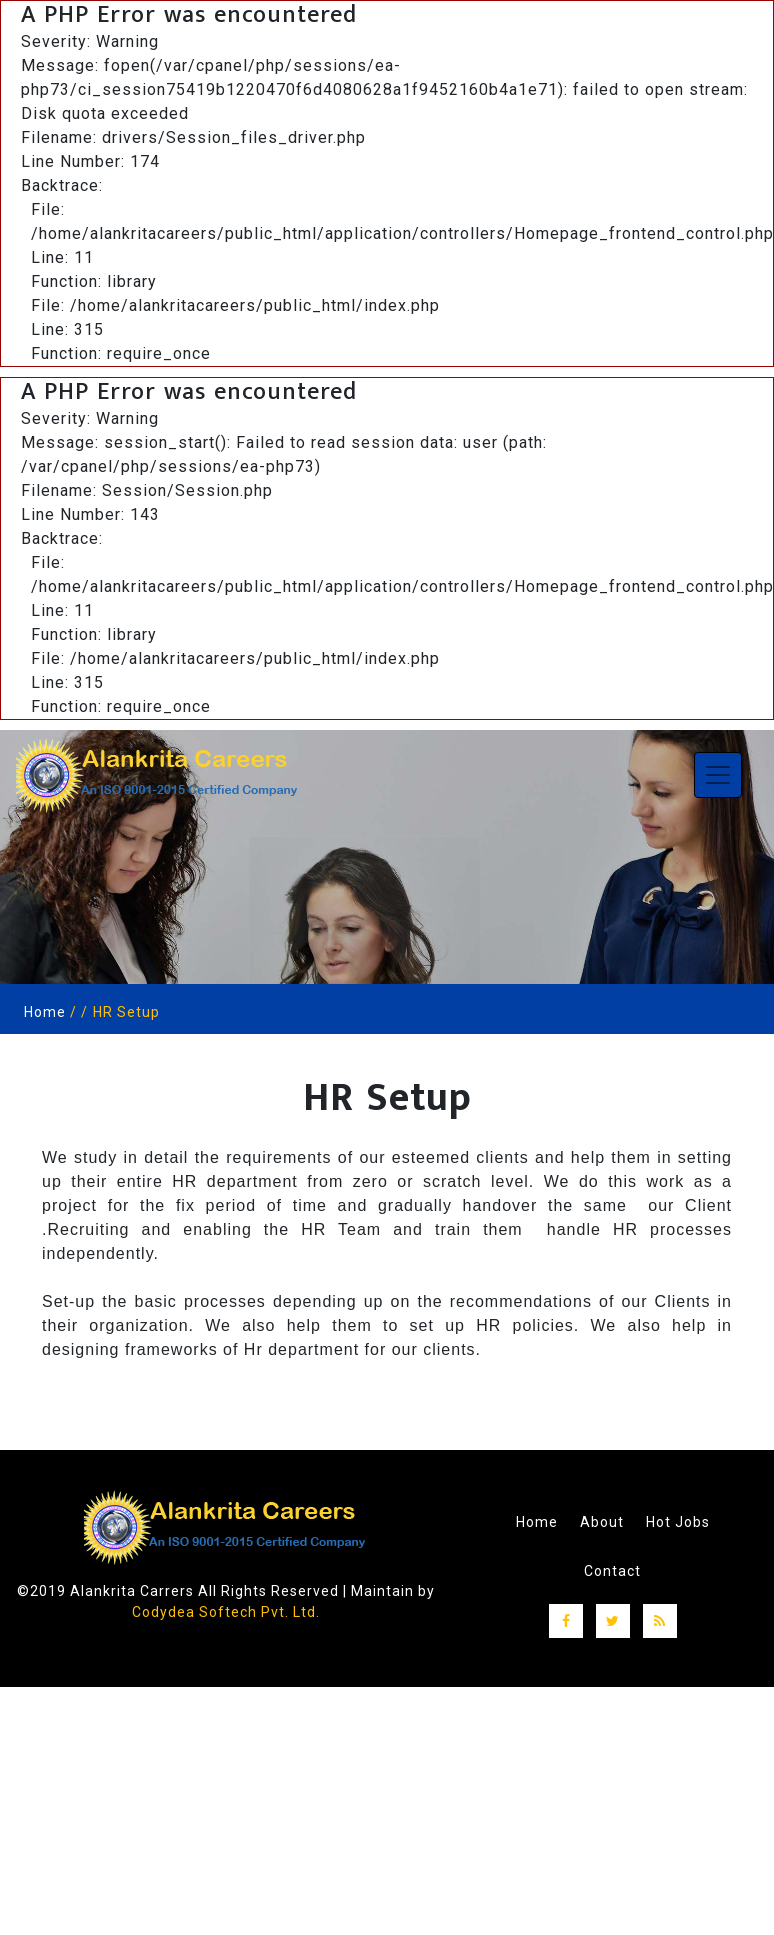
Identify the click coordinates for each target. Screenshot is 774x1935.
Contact (612, 1569)
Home (45, 1012)
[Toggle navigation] (718, 775)
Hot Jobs (678, 1521)
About (602, 1521)
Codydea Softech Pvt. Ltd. (225, 1612)
